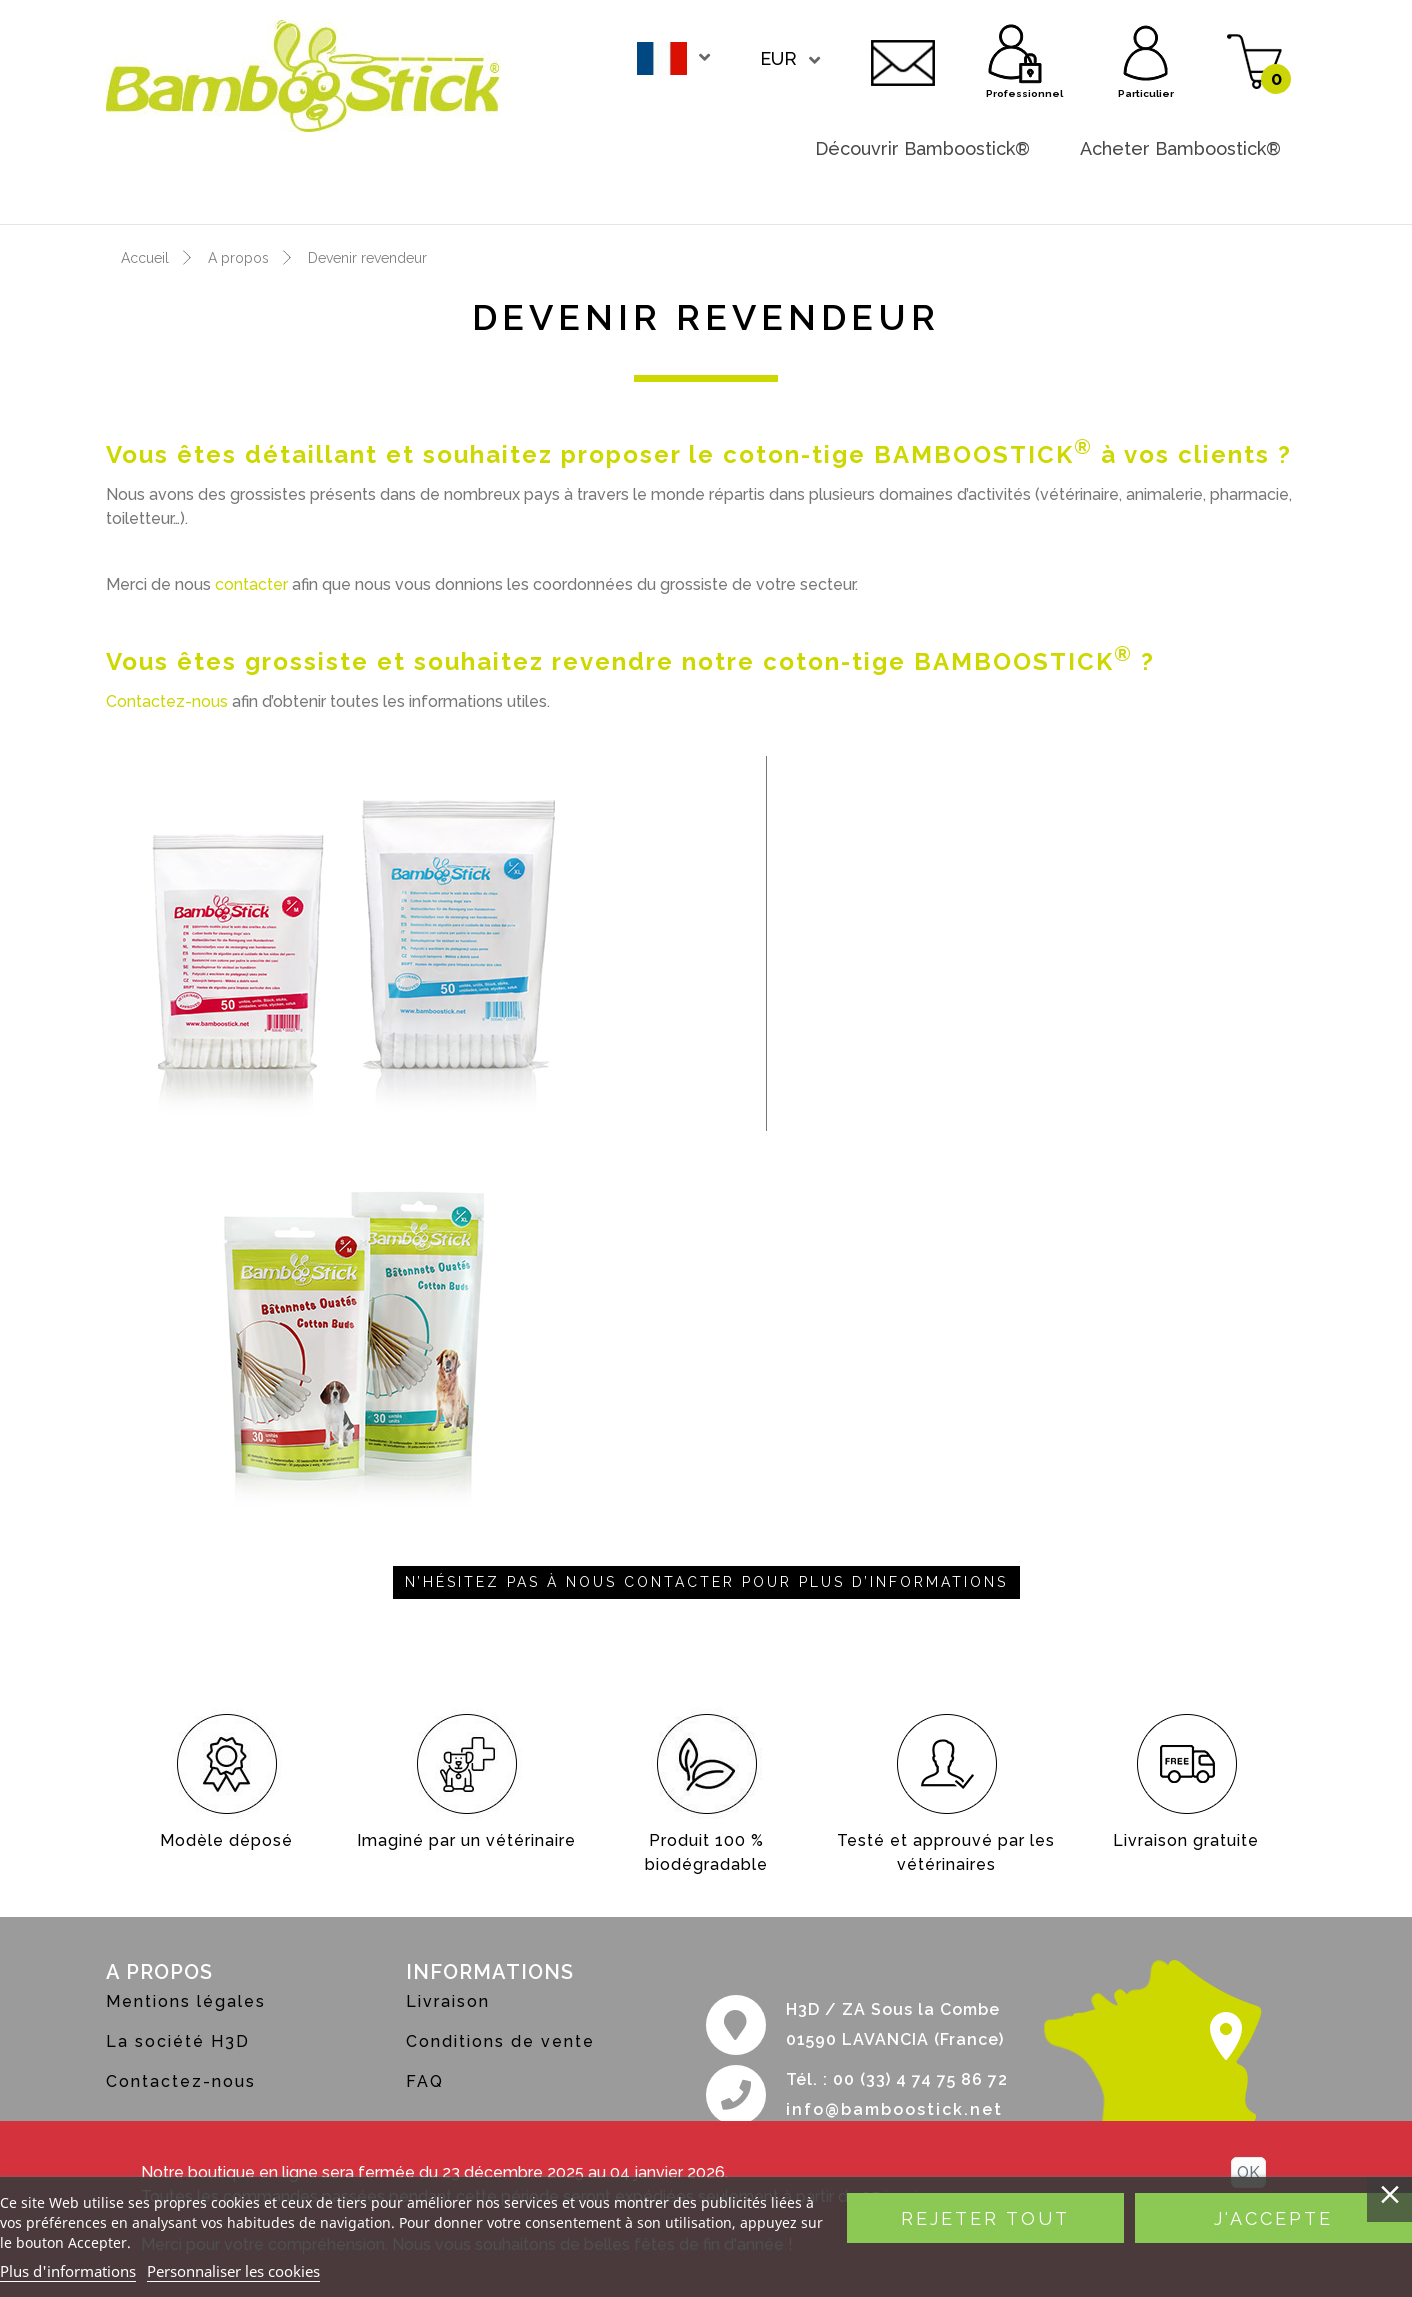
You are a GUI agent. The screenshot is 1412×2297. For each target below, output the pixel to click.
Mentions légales (186, 2001)
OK (1248, 2172)
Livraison (448, 2001)
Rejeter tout (985, 2218)
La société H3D (178, 2041)
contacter (251, 584)
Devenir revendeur (1199, 188)
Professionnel (1016, 50)
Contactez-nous (903, 60)
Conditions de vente (500, 2041)
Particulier (1146, 50)
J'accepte (1273, 2218)
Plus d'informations (68, 2271)
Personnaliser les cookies (233, 2271)
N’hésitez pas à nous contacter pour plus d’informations (706, 1582)
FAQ (425, 2081)
